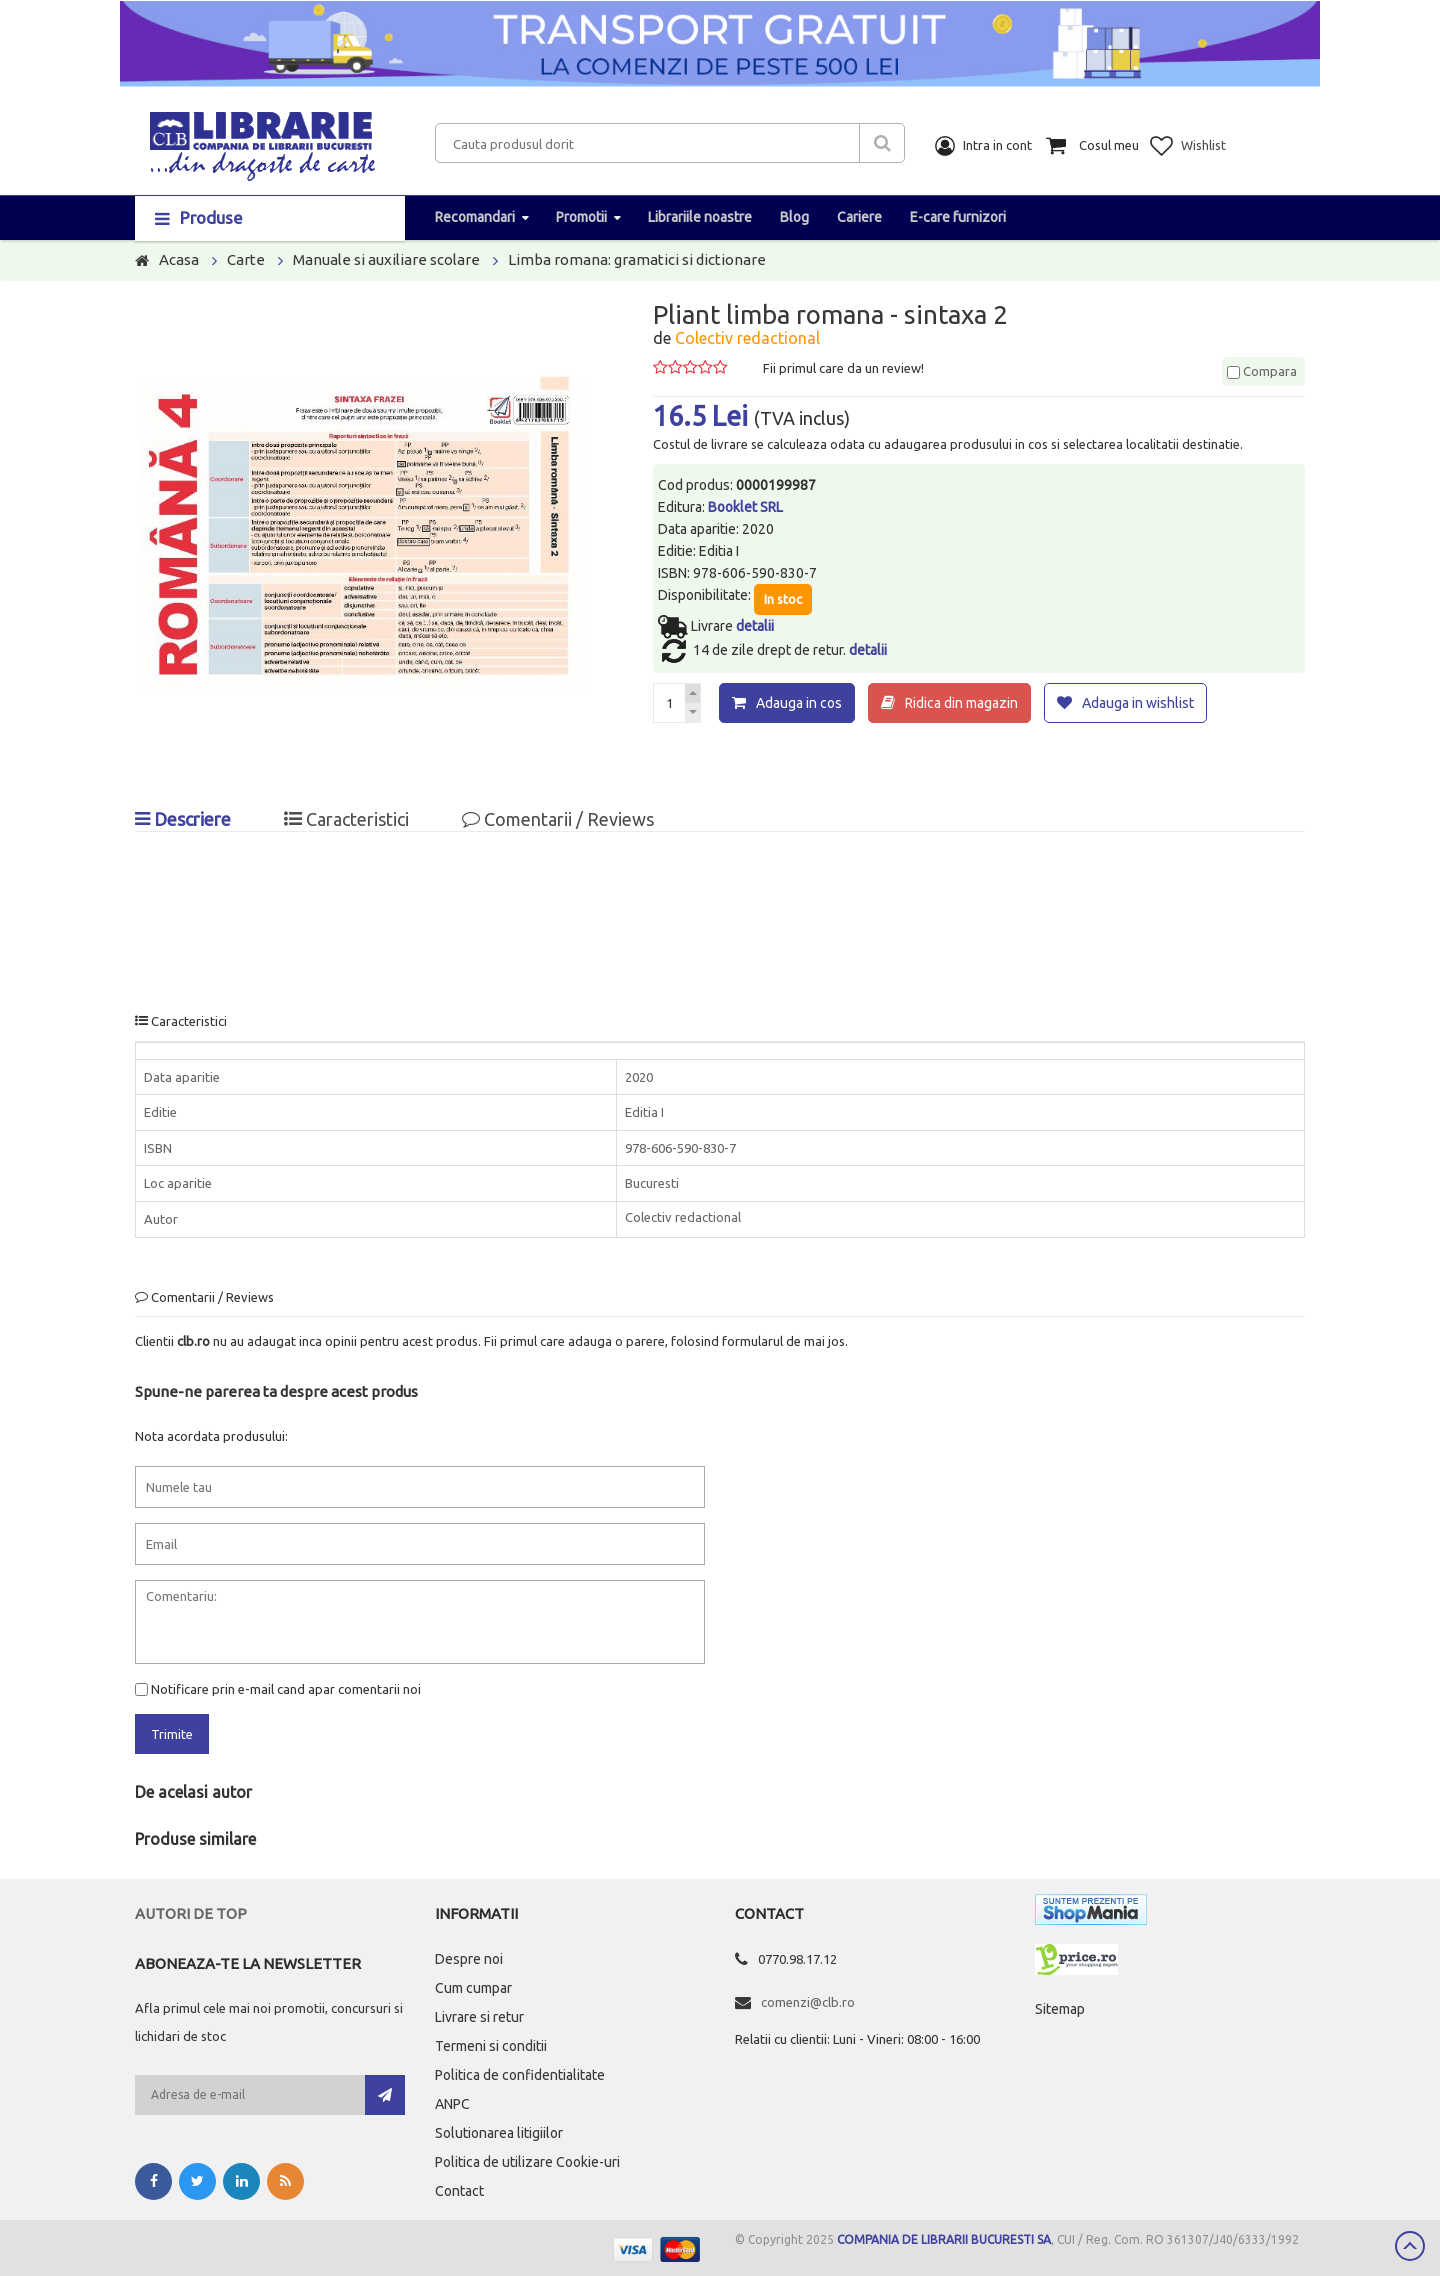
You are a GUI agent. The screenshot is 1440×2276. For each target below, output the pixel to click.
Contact (459, 2191)
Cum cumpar (473, 1988)
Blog (794, 217)
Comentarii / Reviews (558, 819)
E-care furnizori (958, 217)
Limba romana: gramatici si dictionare (637, 259)
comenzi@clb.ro (808, 2002)
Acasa (179, 259)
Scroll (1410, 2246)
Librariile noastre (700, 217)
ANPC (452, 2104)
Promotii (581, 217)
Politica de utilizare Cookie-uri (527, 2162)
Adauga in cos (799, 703)
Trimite (172, 1734)
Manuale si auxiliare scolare (386, 259)
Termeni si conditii (491, 2046)
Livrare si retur (479, 2017)
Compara (1262, 371)
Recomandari (475, 217)
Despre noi (469, 1959)
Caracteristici (346, 819)
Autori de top (191, 1913)
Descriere (183, 819)
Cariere (859, 217)
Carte (246, 259)
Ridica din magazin (961, 703)
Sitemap (1060, 2009)
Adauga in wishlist (1138, 703)
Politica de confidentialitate (520, 2075)
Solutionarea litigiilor (499, 2133)
